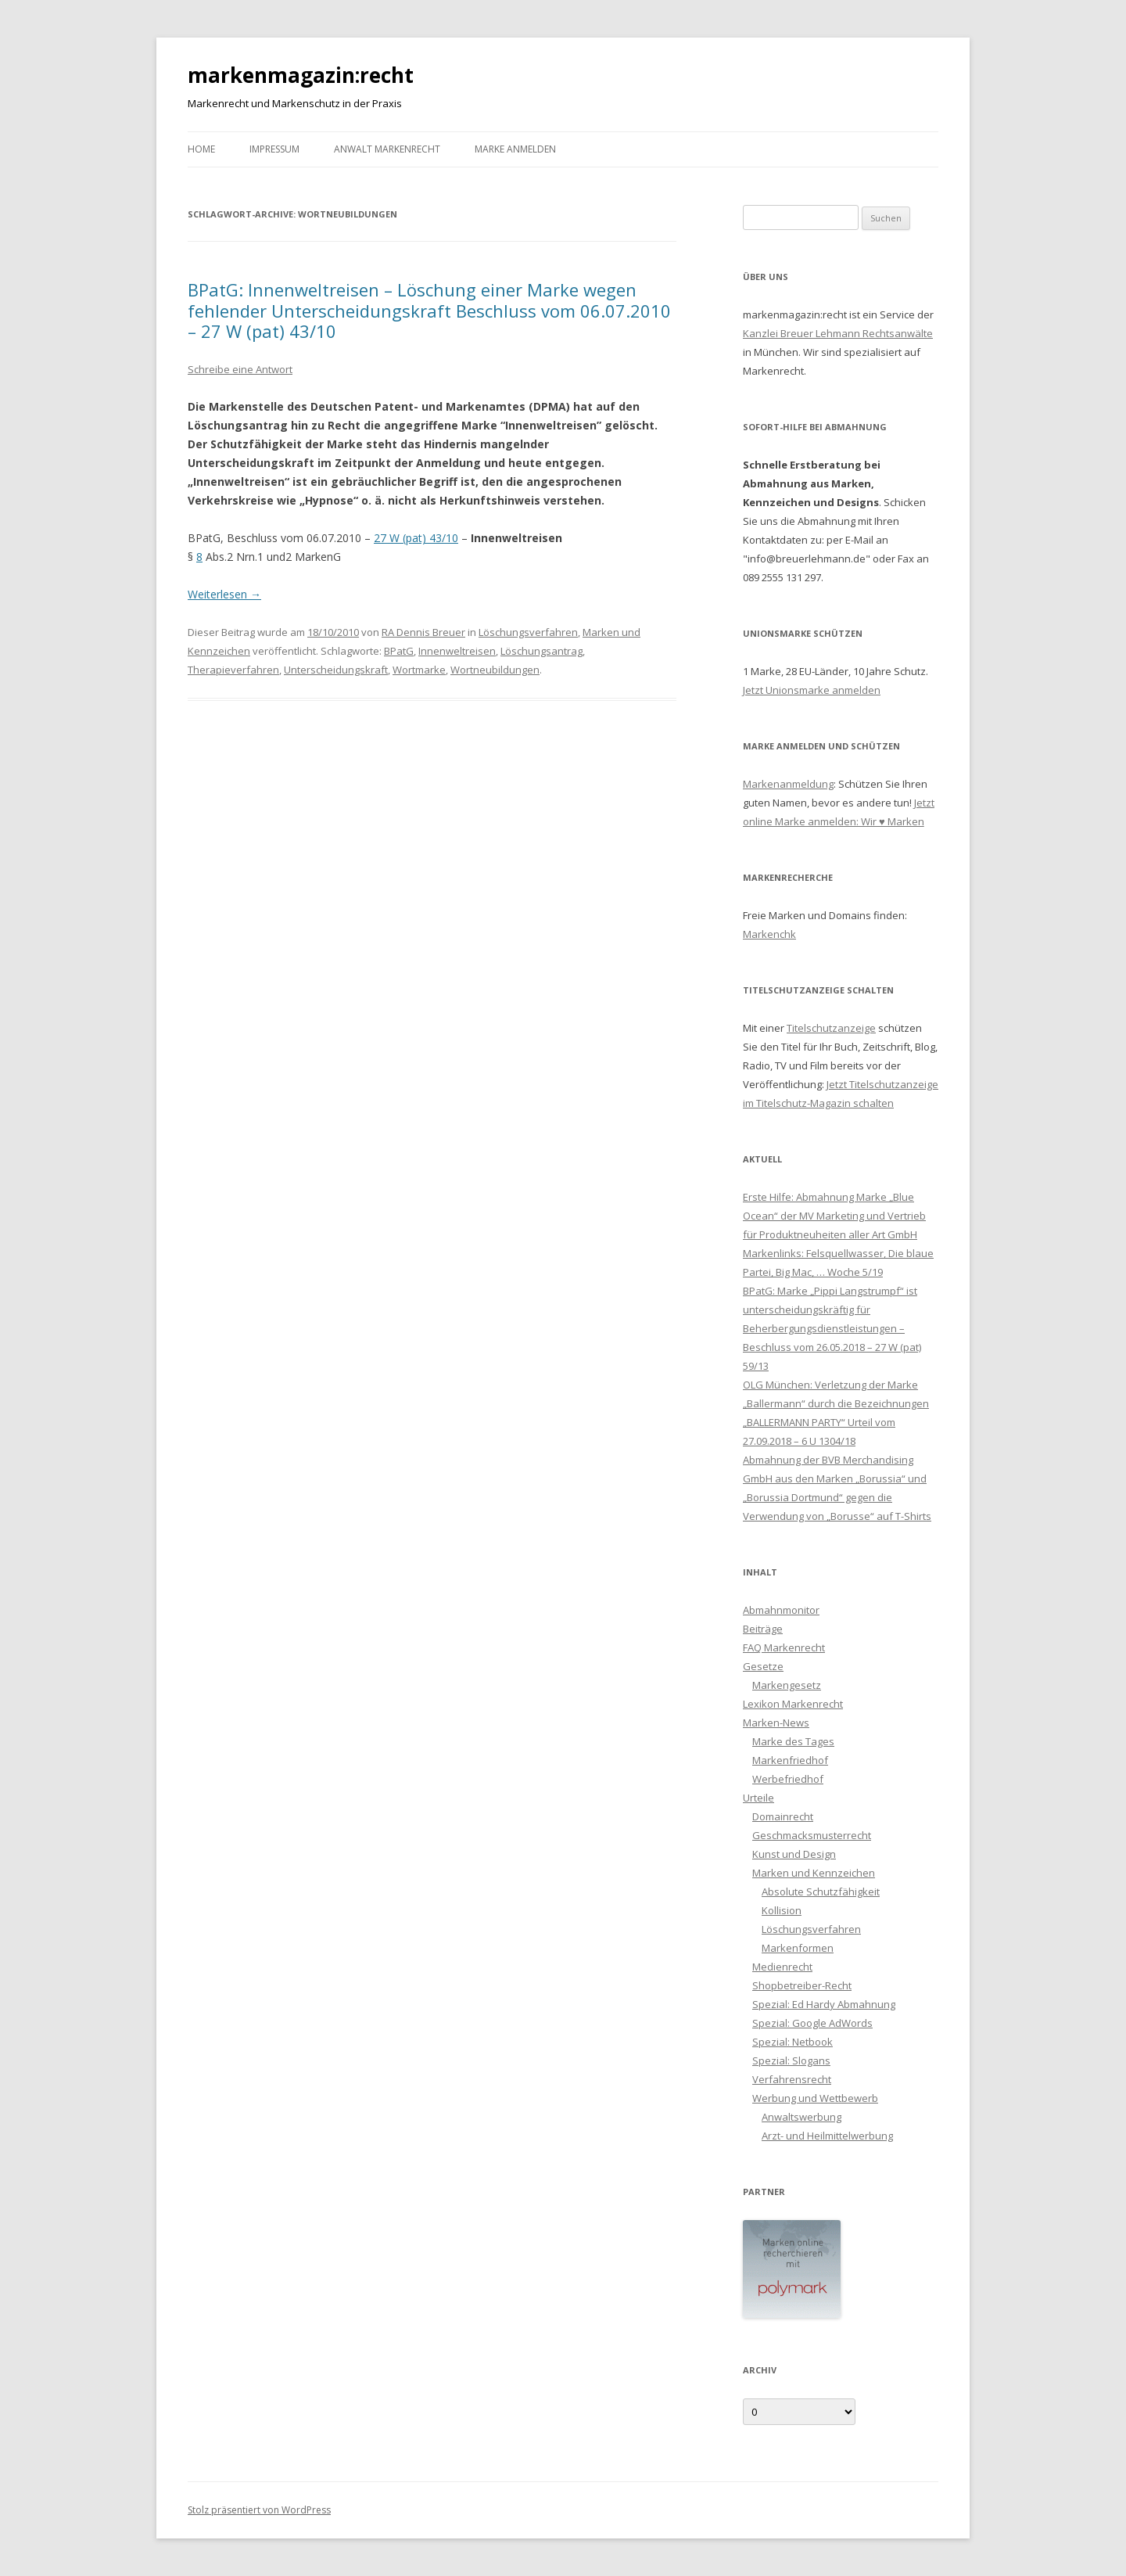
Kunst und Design (794, 1854)
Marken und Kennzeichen (813, 1873)
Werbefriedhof (787, 1779)
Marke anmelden (515, 149)
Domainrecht (782, 1816)
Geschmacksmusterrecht (811, 1835)
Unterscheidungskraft (336, 670)
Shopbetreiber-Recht (802, 1985)
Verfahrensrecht (791, 2079)
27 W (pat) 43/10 (416, 537)
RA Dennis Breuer (423, 632)
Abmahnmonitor (781, 1610)
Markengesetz (786, 1685)
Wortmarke (419, 670)
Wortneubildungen (495, 670)
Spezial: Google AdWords (812, 2023)
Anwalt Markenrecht (387, 149)
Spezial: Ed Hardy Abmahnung (823, 2004)
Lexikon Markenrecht (793, 1704)
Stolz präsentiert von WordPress (259, 2510)
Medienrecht (782, 1967)
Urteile (758, 1798)
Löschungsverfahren (528, 632)
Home (201, 149)
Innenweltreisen (457, 651)
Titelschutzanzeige (831, 1028)
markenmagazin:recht (301, 75)
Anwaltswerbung (801, 2117)
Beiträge (763, 1629)
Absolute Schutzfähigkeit (821, 1891)
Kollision (781, 1910)
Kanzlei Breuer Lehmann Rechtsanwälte (838, 333)
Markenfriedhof (790, 1760)
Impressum (274, 149)
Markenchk (769, 934)
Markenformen (798, 1948)
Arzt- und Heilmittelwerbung (827, 2136)
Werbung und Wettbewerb (815, 2098)
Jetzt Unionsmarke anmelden (811, 690)
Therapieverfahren (233, 670)
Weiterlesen (224, 594)
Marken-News (776, 1723)
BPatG (399, 651)
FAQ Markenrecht (784, 1647)
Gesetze (763, 1666)
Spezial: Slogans (791, 2060)
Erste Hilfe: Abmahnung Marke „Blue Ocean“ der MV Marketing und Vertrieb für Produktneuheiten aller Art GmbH (834, 1215)
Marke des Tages (793, 1741)
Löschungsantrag (541, 651)
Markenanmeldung (788, 784)
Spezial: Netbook (792, 2042)
